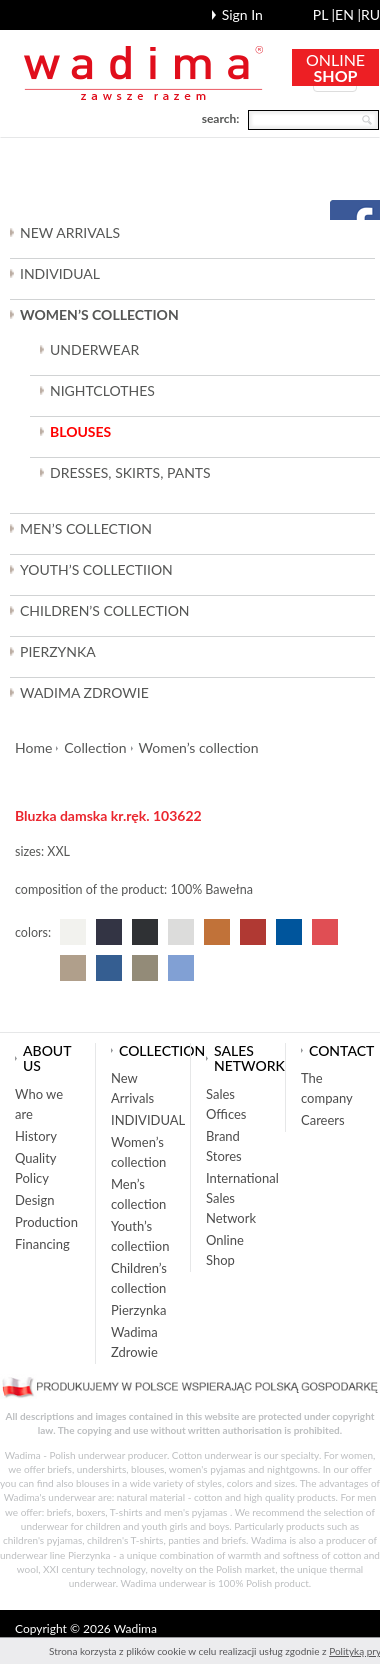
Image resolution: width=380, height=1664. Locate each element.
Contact (341, 1050)
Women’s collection (199, 747)
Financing (42, 1244)
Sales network (249, 1058)
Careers (323, 1120)
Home (33, 747)
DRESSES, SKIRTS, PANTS (130, 472)
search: (221, 118)
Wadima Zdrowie (84, 692)
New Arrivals (70, 232)
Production (46, 1222)
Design (34, 1200)
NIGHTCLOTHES (102, 390)
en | (348, 14)
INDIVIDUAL (60, 273)
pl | (324, 14)
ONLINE (335, 67)
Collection (95, 747)
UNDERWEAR (94, 349)
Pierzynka (58, 651)
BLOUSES (80, 431)
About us (47, 1058)
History (36, 1136)
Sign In (242, 14)
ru (370, 14)
